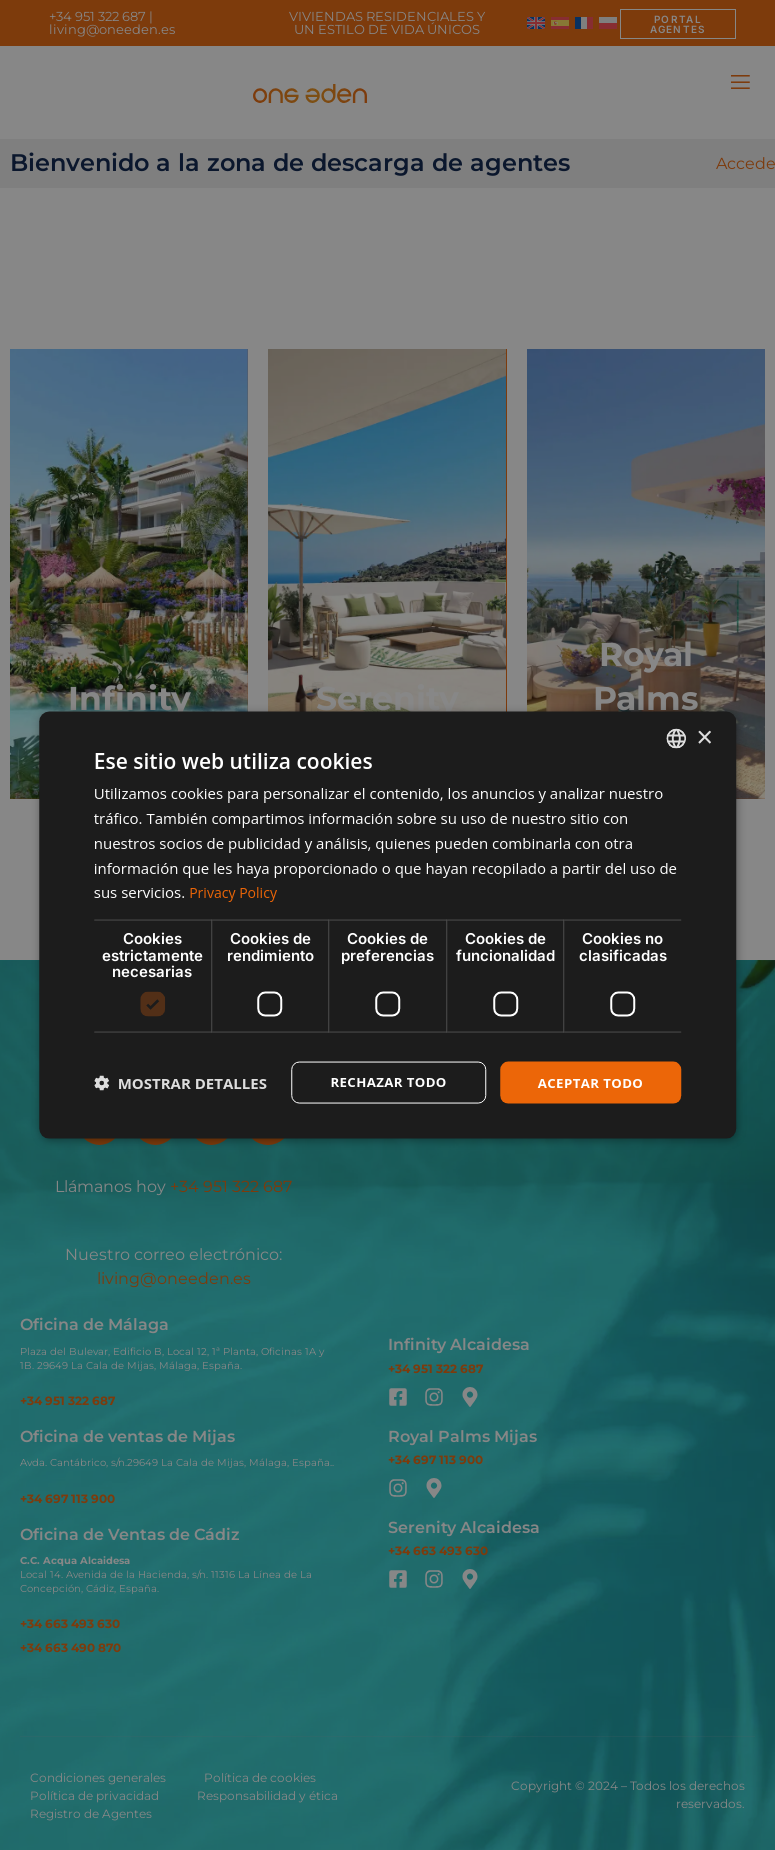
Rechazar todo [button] (379, 1081)
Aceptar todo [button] (587, 1081)
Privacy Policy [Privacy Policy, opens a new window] (236, 891)
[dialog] (387, 925)
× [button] (703, 736)
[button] (180, 1082)
